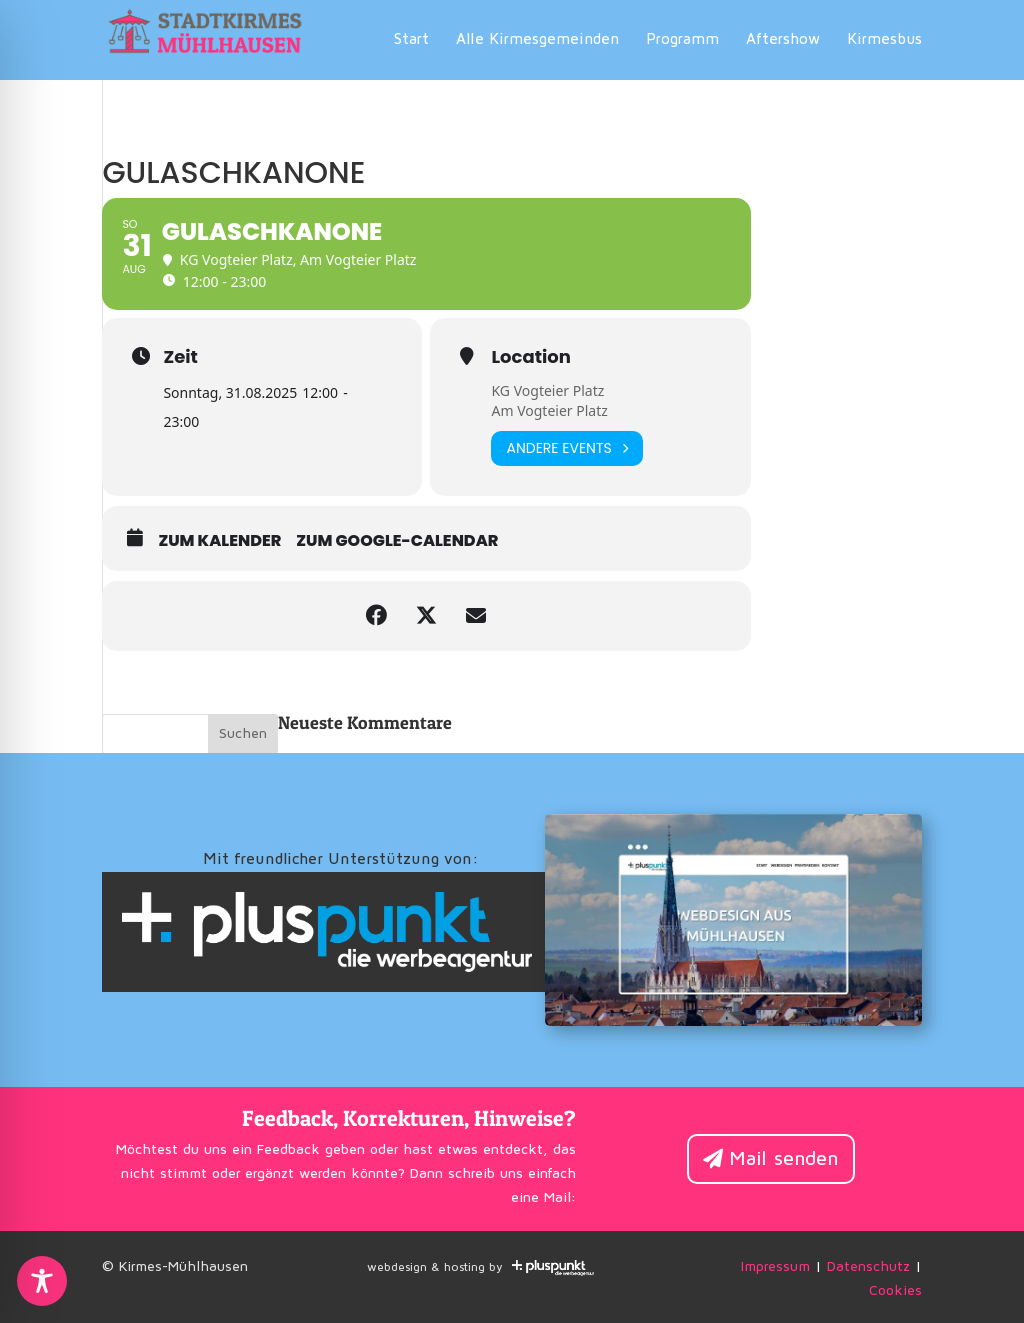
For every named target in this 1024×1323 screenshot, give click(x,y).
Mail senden (784, 1159)
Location (530, 357)
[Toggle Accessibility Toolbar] (42, 1281)
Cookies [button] (895, 1291)
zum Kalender (219, 541)
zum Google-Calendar (397, 541)
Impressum (775, 1267)
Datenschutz (868, 1267)
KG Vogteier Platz (547, 390)
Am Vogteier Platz (549, 410)
